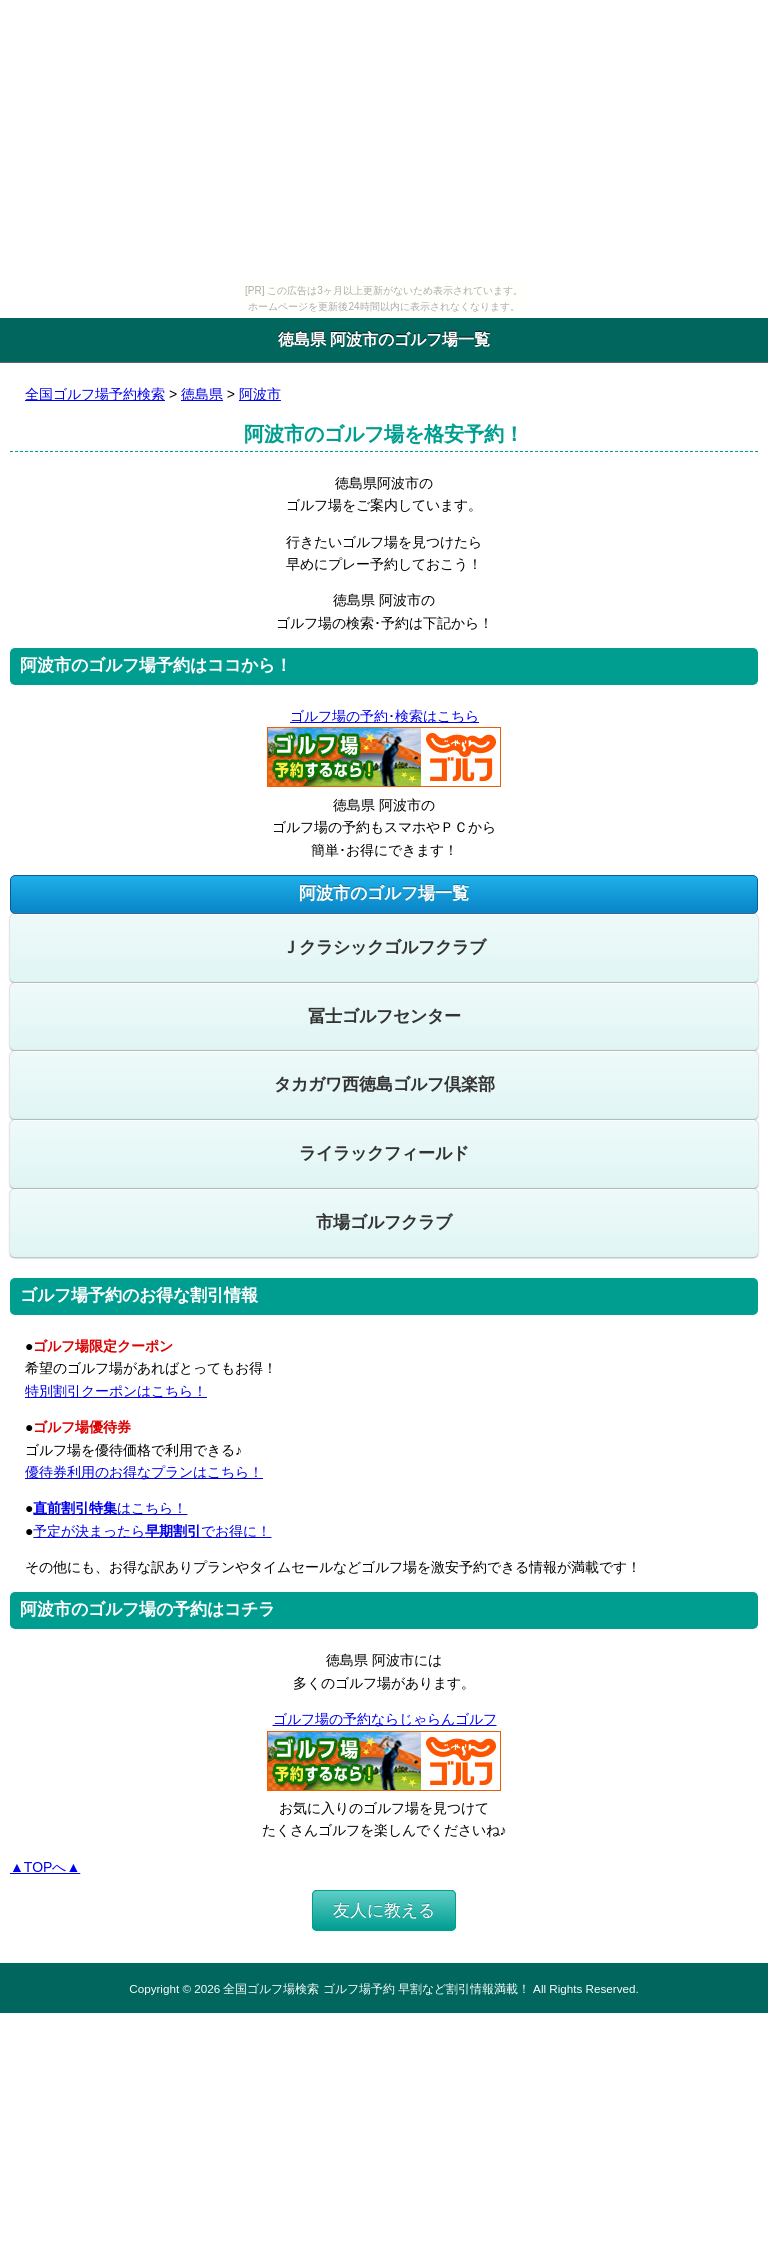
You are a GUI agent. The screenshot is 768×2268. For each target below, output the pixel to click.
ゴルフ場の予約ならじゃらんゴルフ (384, 1719)
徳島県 (202, 394)
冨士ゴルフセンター (384, 1016)
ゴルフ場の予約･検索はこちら (384, 716)
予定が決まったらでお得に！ (152, 1531)
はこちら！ (110, 1508)
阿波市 (260, 394)
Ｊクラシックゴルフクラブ (384, 947)
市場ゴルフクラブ (384, 1222)
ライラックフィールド (384, 1153)
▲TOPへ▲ (45, 1867)
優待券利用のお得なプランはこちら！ (144, 1472)
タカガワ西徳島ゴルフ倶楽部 (384, 1084)
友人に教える (384, 1910)
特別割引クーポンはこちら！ (116, 1391)
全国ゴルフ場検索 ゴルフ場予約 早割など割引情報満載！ (376, 1988)
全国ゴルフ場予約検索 (95, 394)
